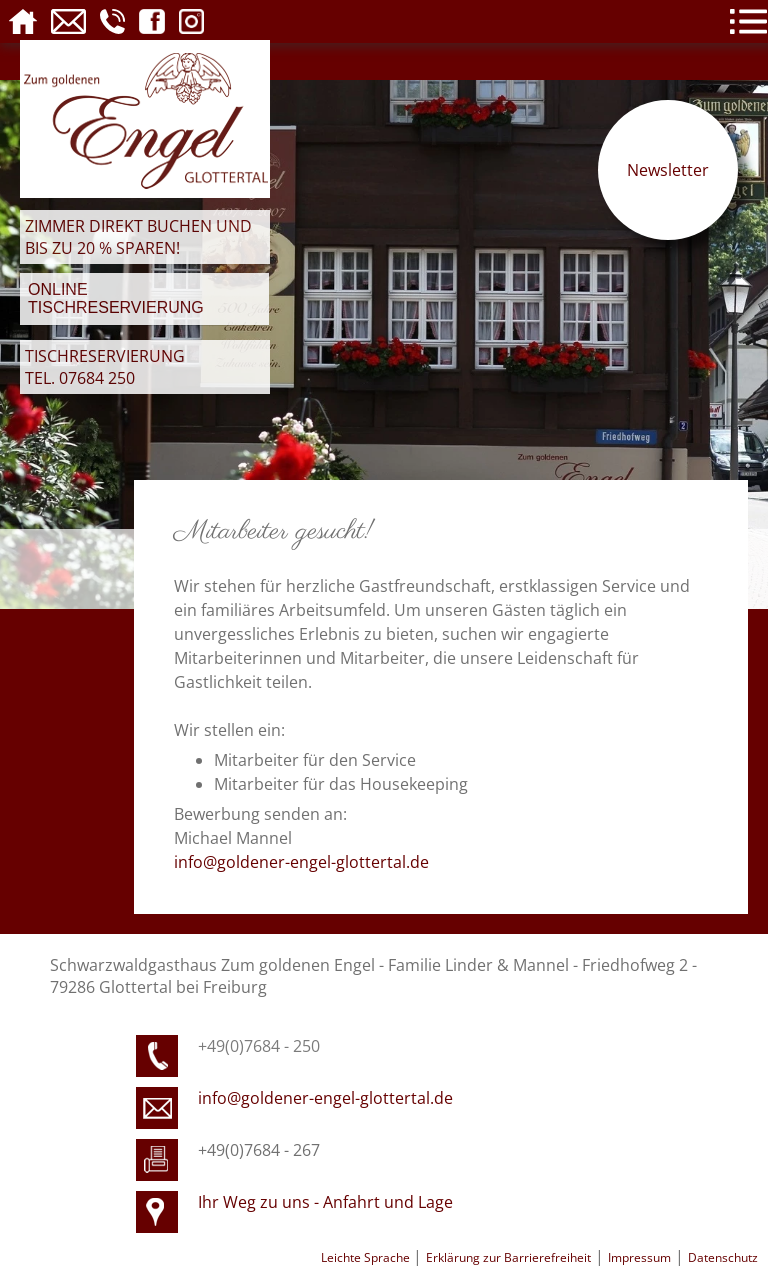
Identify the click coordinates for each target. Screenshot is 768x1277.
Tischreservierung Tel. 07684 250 (105, 367)
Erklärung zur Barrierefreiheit (508, 1257)
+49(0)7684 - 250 (259, 1046)
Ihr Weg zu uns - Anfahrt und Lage (325, 1202)
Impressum (639, 1257)
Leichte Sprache (367, 1257)
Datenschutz (723, 1257)
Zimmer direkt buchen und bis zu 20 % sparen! (138, 237)
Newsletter (668, 170)
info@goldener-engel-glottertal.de (301, 862)
